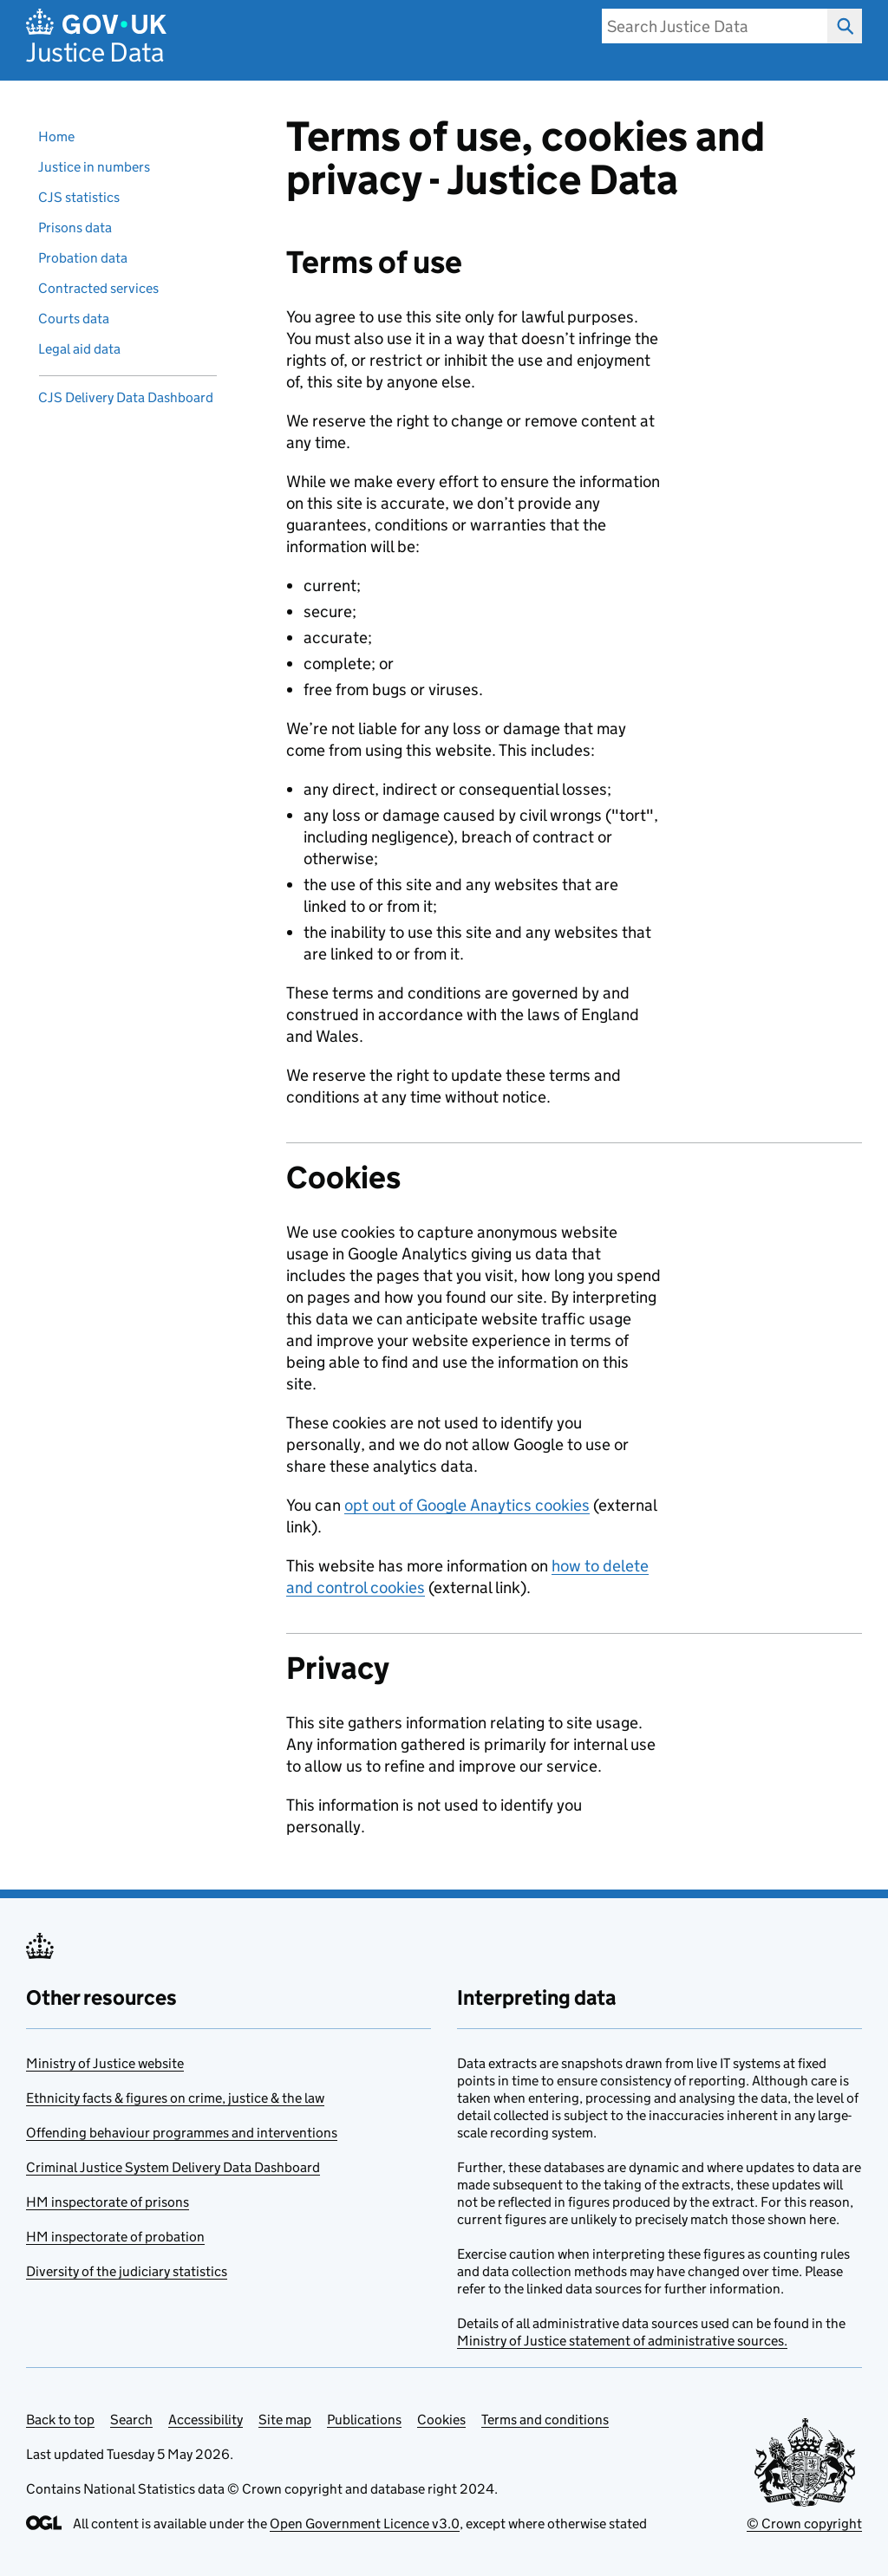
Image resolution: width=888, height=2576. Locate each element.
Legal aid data (79, 349)
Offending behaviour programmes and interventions (181, 2132)
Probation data (82, 258)
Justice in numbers (94, 167)
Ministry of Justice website (105, 2063)
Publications (364, 2419)
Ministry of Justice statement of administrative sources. (622, 2340)
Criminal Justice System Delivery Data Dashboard (173, 2167)
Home (56, 136)
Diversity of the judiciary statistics (126, 2271)
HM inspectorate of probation (115, 2236)
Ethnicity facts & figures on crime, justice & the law (175, 2098)
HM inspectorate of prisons (107, 2202)
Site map (284, 2419)
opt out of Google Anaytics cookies (467, 1505)
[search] (714, 26)
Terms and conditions (545, 2419)
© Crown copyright (804, 2523)
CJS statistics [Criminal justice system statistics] (79, 197)
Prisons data (75, 227)
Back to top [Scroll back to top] (60, 2419)
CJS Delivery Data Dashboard (125, 397)
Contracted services (98, 288)
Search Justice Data (840, 26)
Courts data (73, 318)
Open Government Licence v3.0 (365, 2523)
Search (131, 2419)
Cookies (441, 2419)
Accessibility (205, 2419)
